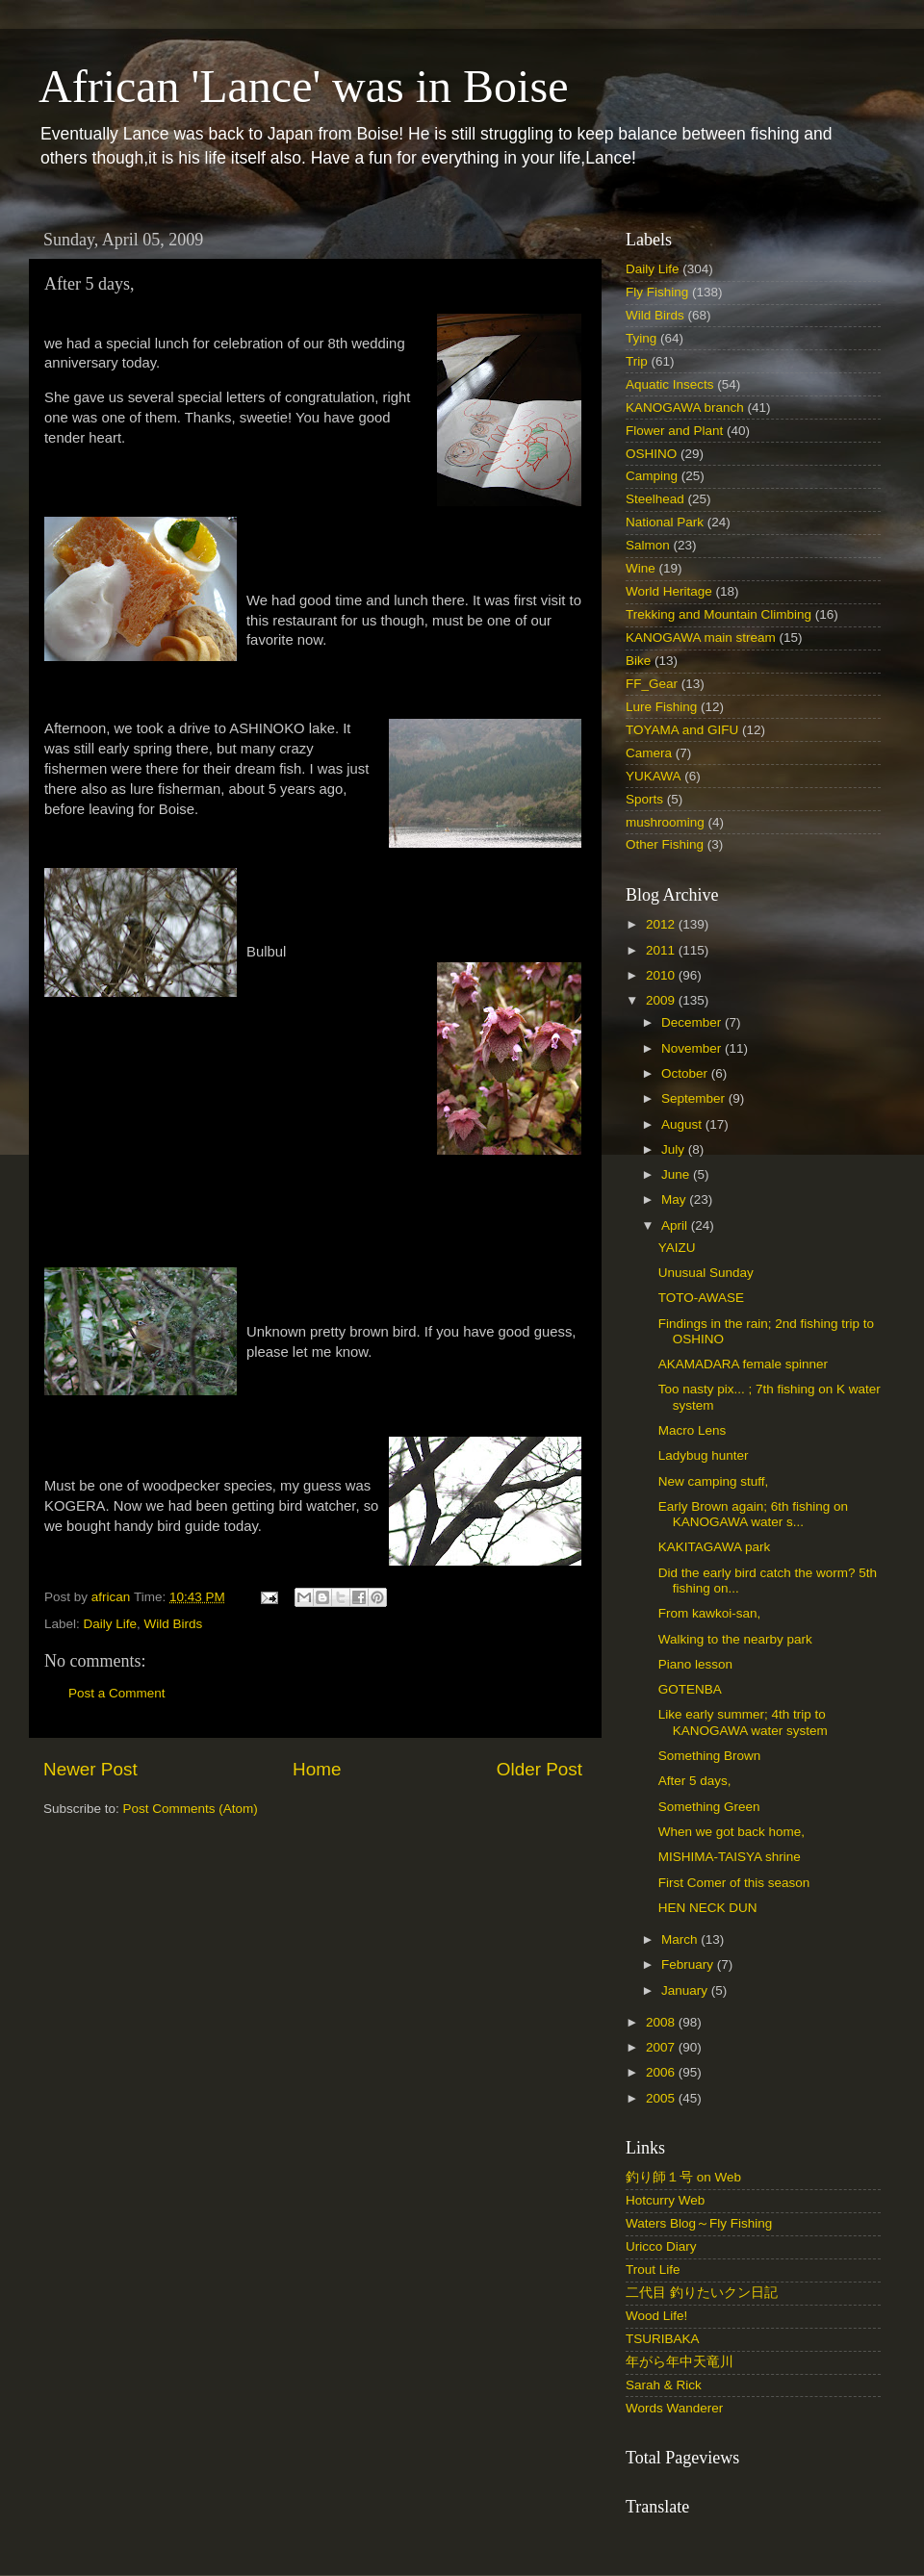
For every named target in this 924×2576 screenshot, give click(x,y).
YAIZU (677, 1247)
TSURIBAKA (663, 2339)
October (686, 1073)
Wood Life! (656, 2315)
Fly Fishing (657, 292)
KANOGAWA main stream (701, 637)
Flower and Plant (674, 430)
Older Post (539, 1769)
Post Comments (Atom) (190, 1808)
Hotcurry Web (665, 2200)
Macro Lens (692, 1430)
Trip (637, 361)
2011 (662, 950)
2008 (662, 2022)
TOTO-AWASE (701, 1297)
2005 (662, 2098)
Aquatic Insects (670, 384)
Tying (641, 338)
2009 (662, 1000)
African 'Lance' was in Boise (303, 86)
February (689, 1964)
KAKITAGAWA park (714, 1547)
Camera (649, 753)
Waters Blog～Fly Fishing (699, 2223)
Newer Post (90, 1769)
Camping (652, 476)
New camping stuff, (713, 1481)
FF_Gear (652, 683)
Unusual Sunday (706, 1272)
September (695, 1098)
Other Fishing (665, 844)
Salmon (648, 545)
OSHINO (651, 453)
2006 (662, 2072)
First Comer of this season (734, 1882)
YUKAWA (653, 776)
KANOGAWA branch (685, 407)
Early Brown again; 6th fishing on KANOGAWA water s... (753, 1514)
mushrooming (665, 822)
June (677, 1174)
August (683, 1124)
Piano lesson (695, 1664)
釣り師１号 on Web (683, 2177)
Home (317, 1769)
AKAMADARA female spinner (743, 1364)
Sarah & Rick (664, 2385)
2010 (662, 975)
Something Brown (709, 1755)
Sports (644, 799)
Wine (640, 568)
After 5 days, (695, 1780)
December (693, 1022)
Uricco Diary (661, 2246)
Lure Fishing (661, 707)
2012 (662, 924)
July (674, 1149)
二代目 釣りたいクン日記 (702, 2292)
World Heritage (669, 591)
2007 (662, 2047)
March (681, 1939)
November (693, 1048)
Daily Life (111, 1624)
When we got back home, (731, 1831)
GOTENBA (690, 1689)
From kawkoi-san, (709, 1613)
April (676, 1225)
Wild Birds (173, 1624)
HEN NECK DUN (707, 1907)
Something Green (709, 1806)
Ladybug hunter (703, 1455)
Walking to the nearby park (735, 1639)
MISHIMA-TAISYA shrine (729, 1856)
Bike (638, 660)
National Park (665, 522)
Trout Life (653, 2269)
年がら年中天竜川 (679, 2362)
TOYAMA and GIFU (682, 730)
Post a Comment (117, 1693)
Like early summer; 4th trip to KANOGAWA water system (743, 1722)
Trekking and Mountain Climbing (718, 614)
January (686, 1990)
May (675, 1199)
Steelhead (655, 499)
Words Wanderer (674, 2408)
